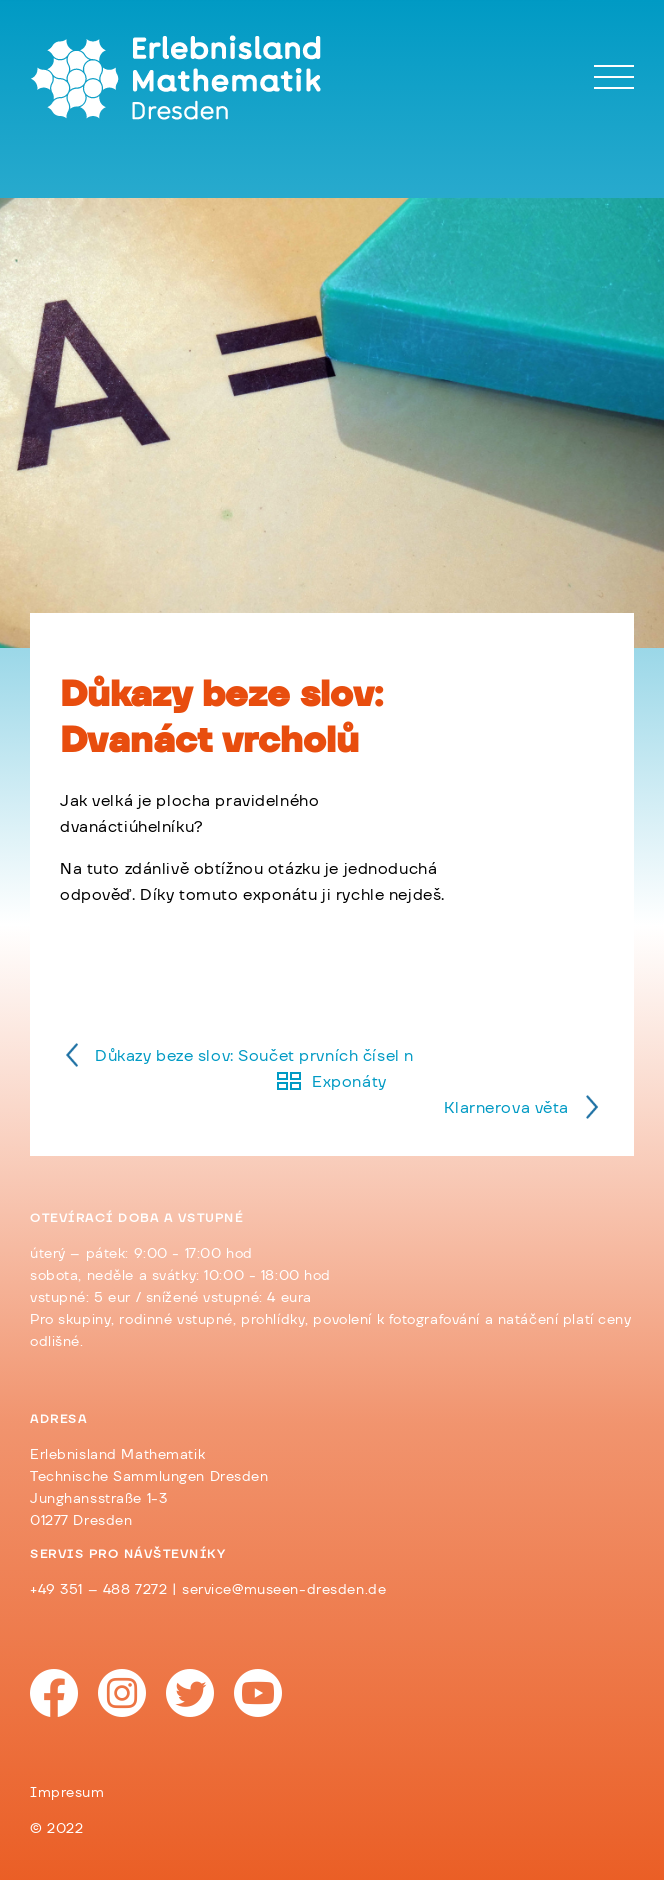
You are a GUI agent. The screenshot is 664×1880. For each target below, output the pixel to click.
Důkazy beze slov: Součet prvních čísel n (254, 1056)
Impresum (67, 1793)
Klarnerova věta (506, 1108)
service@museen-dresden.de (284, 1590)
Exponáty (349, 1082)
